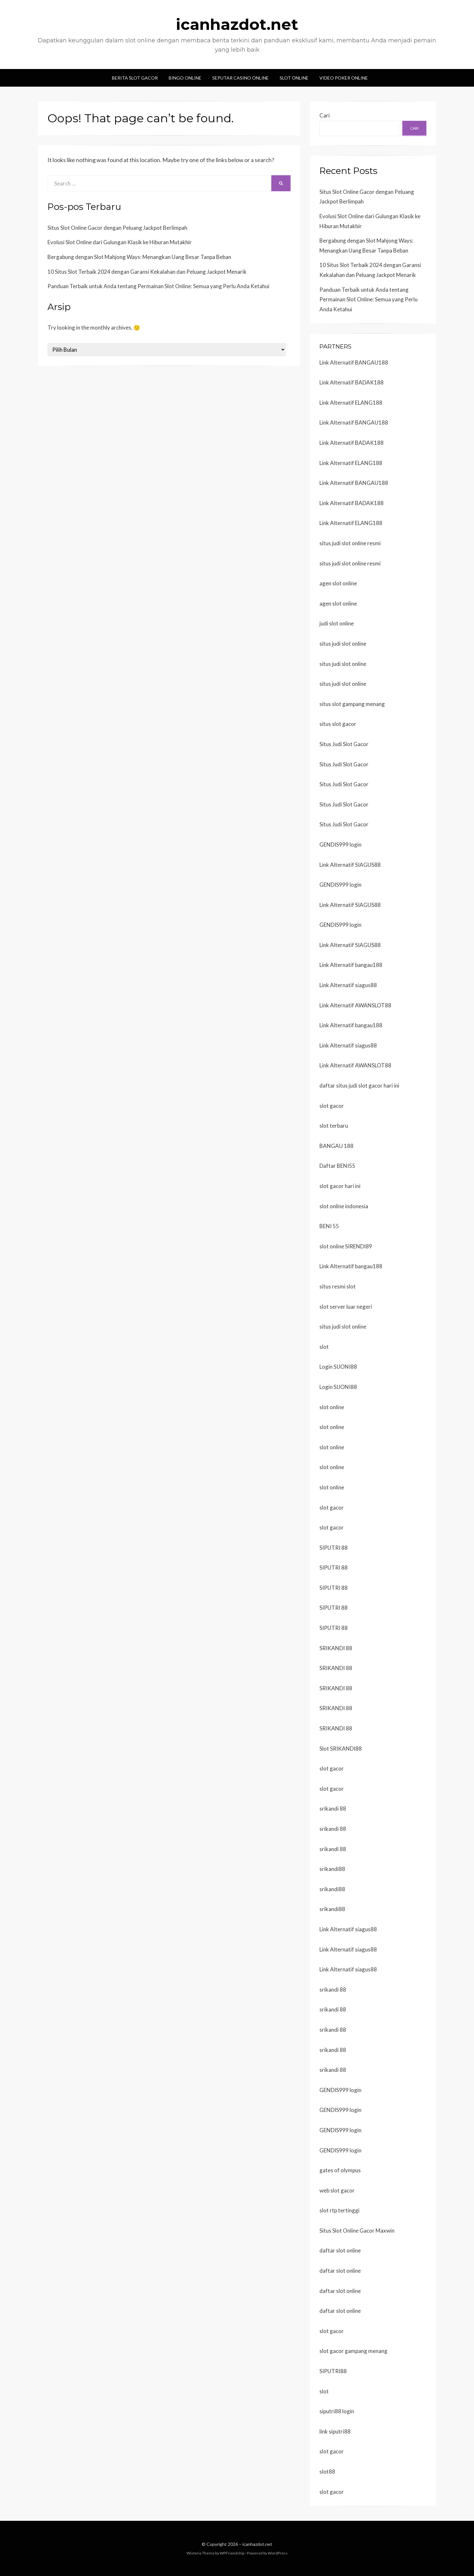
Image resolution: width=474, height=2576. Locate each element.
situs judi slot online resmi (350, 543)
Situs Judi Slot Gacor (343, 744)
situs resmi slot (337, 1286)
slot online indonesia (343, 1206)
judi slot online (336, 623)
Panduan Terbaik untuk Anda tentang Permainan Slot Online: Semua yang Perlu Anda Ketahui (158, 286)
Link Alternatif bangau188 (350, 964)
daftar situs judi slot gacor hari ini (359, 1085)
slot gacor (331, 1105)
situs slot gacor (337, 723)
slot (324, 1346)
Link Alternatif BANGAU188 (353, 362)
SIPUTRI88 (333, 2371)
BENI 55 (329, 1226)
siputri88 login (336, 2411)
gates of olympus (340, 2170)
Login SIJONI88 (338, 1366)
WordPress (278, 2553)
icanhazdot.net (237, 24)
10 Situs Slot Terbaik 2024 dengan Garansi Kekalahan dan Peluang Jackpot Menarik (147, 271)
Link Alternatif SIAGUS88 (350, 864)
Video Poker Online (343, 78)
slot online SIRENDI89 (345, 1246)
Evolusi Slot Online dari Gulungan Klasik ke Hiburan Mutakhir (119, 242)
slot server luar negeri (345, 1306)
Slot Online (294, 78)
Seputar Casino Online (240, 78)
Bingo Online (185, 78)
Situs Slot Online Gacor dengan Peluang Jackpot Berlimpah (117, 227)
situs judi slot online (342, 643)
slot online (331, 1407)
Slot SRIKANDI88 (340, 1748)
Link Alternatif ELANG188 (350, 402)
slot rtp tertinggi (339, 2210)
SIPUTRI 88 (333, 1547)
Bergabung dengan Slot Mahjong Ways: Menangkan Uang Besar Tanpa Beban (139, 257)
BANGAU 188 (336, 1145)
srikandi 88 (332, 1808)
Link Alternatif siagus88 (348, 985)
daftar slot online (340, 2250)
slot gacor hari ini (339, 1186)
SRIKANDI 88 (335, 1648)
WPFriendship (232, 2553)
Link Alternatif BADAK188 (351, 382)
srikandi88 (332, 1868)
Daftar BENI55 (337, 1165)
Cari (324, 115)
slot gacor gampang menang (353, 2351)
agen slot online (338, 583)
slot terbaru (333, 1125)
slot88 (327, 2471)
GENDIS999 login (340, 844)
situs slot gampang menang (352, 704)
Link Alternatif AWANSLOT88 (355, 1005)
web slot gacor (337, 2190)
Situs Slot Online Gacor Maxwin (356, 2230)
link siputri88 (335, 2431)
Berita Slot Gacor (135, 78)
